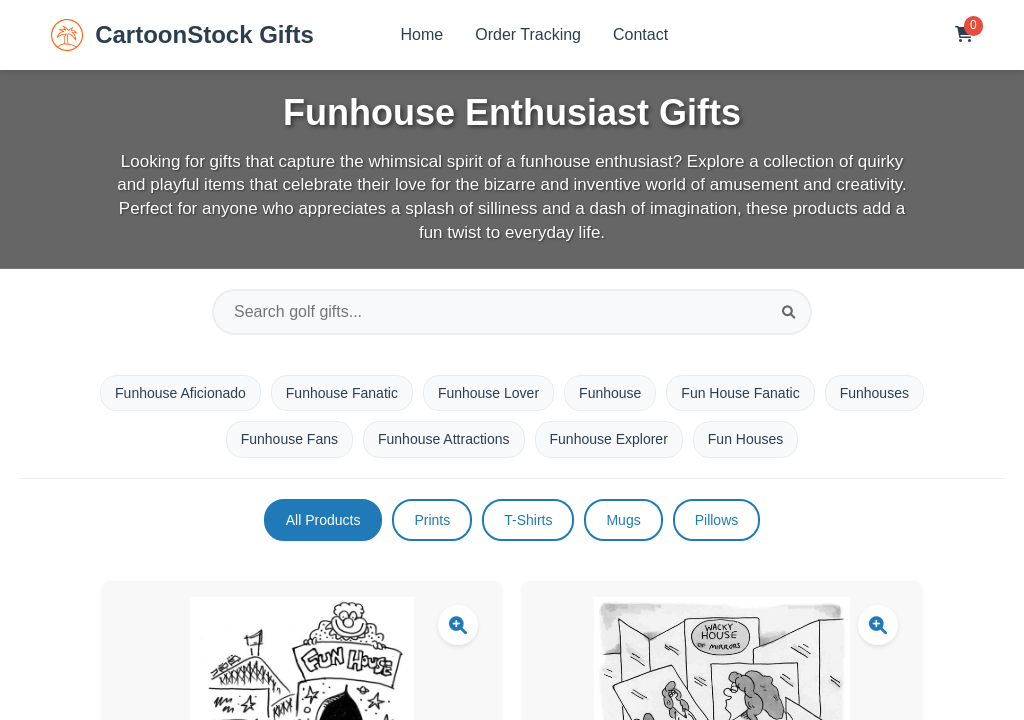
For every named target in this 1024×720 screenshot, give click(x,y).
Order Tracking (528, 34)
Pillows (717, 520)
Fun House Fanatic (740, 393)
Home (422, 34)
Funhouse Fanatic (342, 393)
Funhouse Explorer (609, 439)
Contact (640, 34)
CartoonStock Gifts (182, 35)
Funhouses (874, 393)
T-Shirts (528, 520)
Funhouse (610, 393)
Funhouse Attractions (444, 439)
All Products (323, 520)
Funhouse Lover (488, 393)
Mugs (623, 520)
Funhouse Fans (289, 439)
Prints (432, 520)
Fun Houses (745, 439)
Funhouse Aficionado (180, 393)
